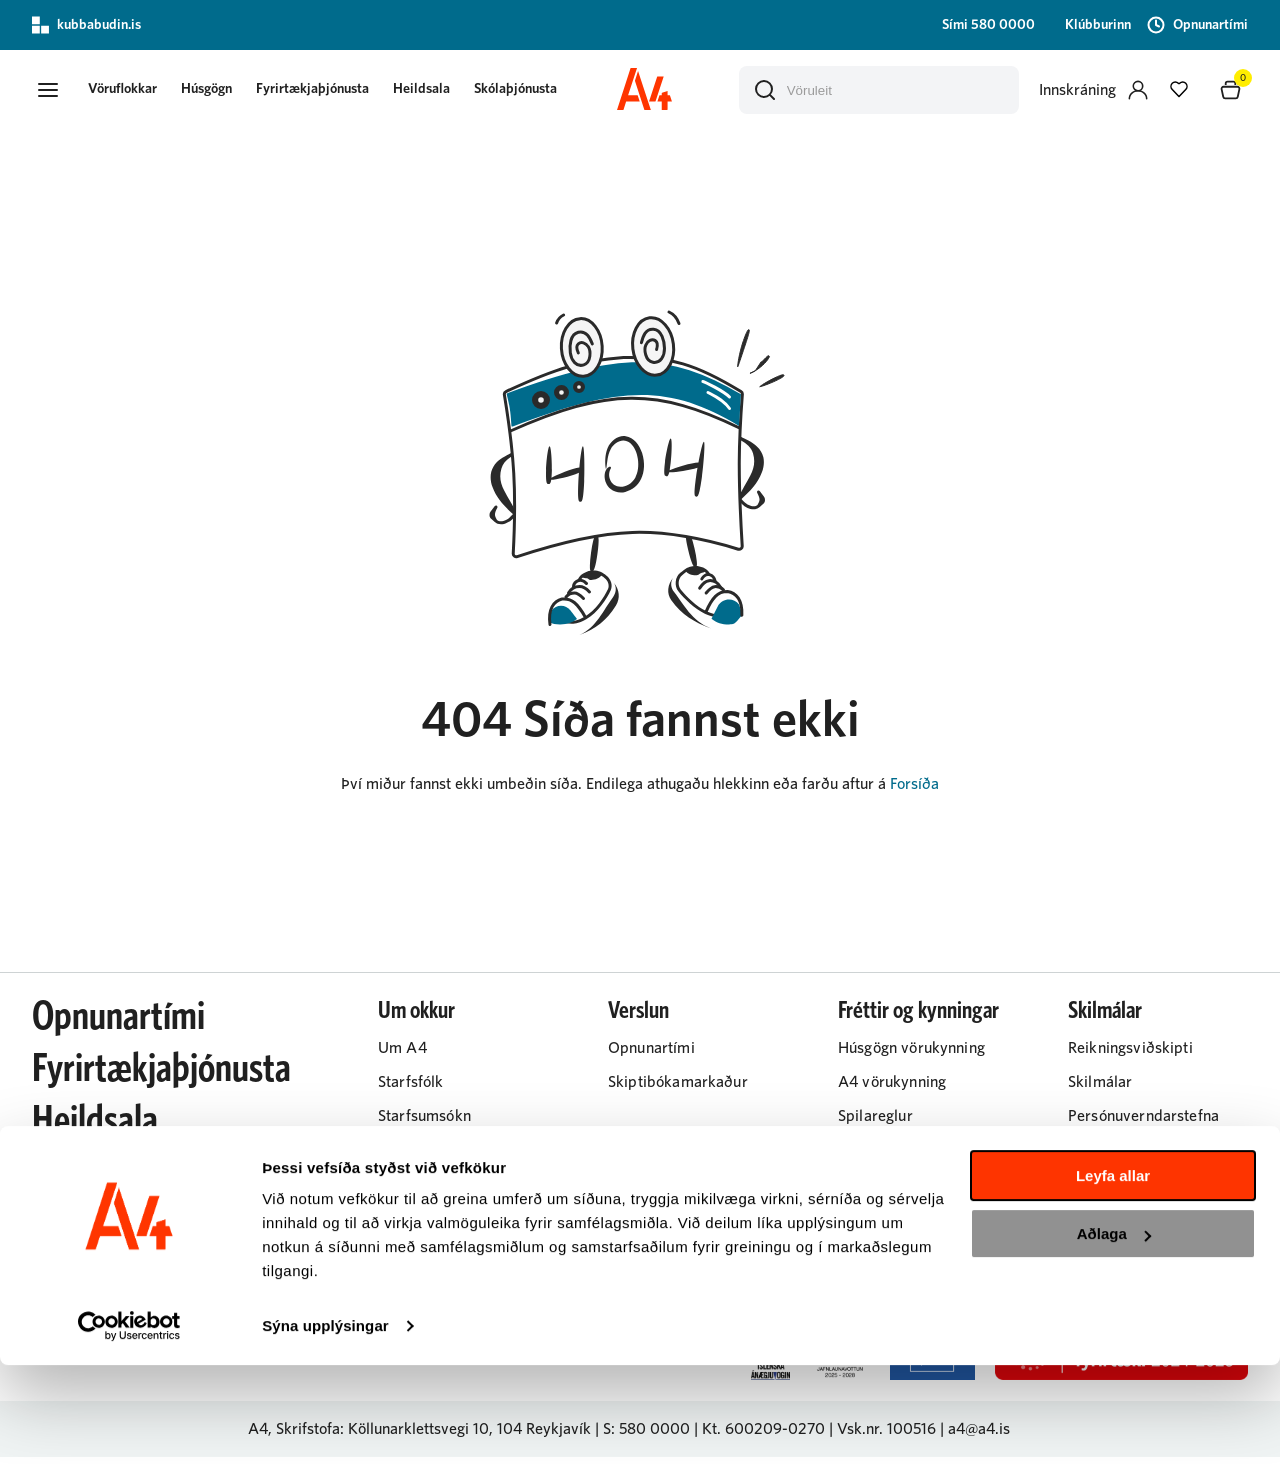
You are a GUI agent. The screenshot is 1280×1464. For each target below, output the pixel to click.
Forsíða (914, 791)
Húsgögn (226, 92)
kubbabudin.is (86, 25)
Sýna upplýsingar (325, 1424)
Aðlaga (1114, 1332)
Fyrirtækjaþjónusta (332, 92)
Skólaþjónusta (535, 92)
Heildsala (441, 92)
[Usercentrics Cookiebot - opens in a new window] (129, 1425)
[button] (52, 93)
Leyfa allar (1113, 1274)
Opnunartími (118, 1024)
